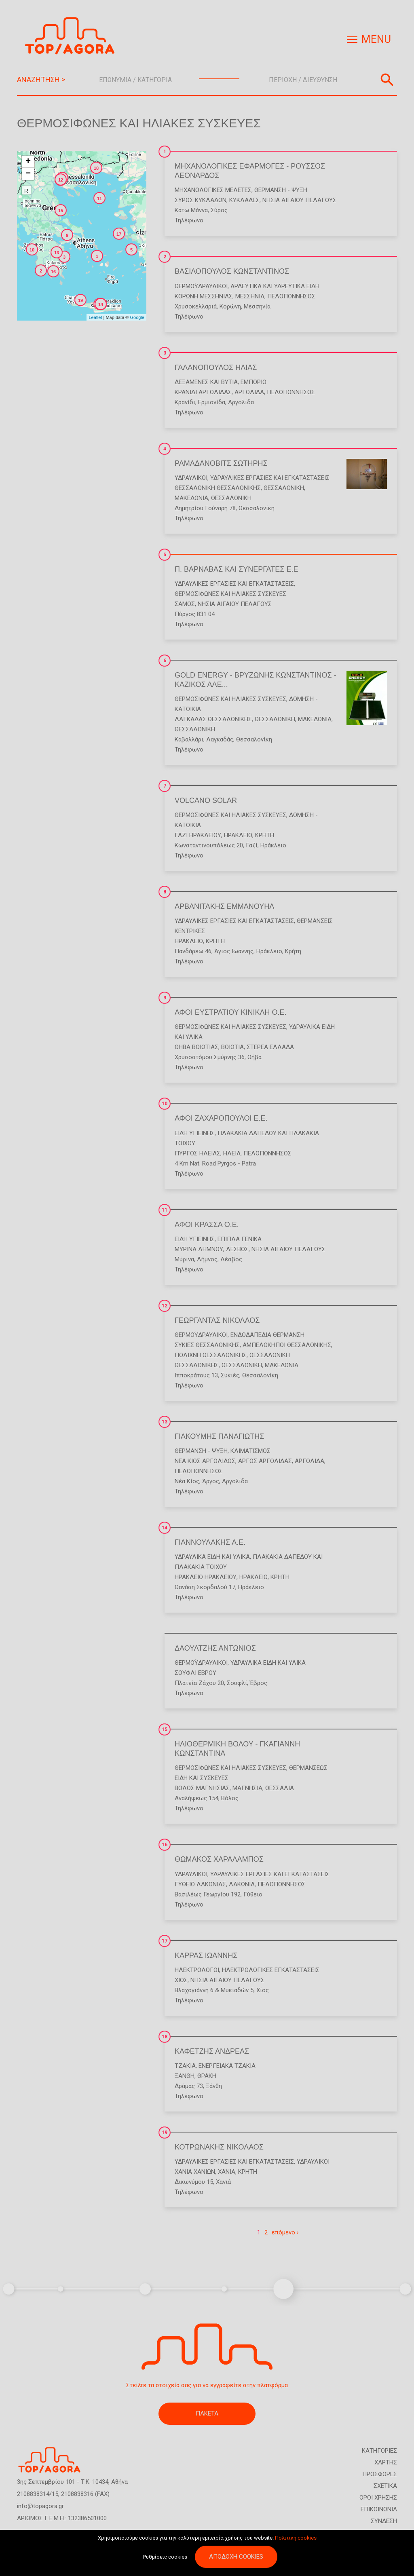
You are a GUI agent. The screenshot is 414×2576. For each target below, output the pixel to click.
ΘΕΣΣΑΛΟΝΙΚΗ (284, 488)
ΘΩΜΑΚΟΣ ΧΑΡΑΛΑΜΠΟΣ (219, 1859)
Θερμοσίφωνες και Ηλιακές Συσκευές (230, 594)
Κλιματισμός (250, 1451)
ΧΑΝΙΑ (226, 2171)
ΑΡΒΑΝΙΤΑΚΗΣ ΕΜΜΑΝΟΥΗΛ (224, 906)
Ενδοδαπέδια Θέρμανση (267, 1335)
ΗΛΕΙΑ (232, 1153)
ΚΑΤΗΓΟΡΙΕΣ (379, 2450)
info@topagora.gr (40, 2506)
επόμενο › (285, 2232)
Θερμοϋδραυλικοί (201, 286)
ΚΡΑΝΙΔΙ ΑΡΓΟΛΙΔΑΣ (203, 392)
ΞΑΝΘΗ (184, 2076)
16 (164, 1845)
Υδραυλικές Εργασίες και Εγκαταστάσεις (270, 477)
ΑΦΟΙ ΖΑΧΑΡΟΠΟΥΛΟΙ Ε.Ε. (221, 1118)
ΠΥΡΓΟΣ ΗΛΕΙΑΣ (197, 1153)
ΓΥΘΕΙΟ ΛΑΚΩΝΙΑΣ (200, 1884)
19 (164, 2132)
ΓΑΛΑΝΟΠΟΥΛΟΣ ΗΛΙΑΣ (216, 367)
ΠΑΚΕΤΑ (207, 2413)
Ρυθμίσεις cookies (165, 2558)
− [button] (28, 174)
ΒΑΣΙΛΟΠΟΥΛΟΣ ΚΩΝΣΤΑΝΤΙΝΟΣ (232, 271)
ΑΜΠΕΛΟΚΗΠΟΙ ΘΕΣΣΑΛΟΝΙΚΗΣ (287, 1345)
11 (164, 1210)
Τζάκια (185, 2065)
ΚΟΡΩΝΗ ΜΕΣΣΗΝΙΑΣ (203, 296)
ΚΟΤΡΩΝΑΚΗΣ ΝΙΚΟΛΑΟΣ (219, 2147)
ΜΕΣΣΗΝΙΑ (249, 296)
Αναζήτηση (387, 80)
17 (164, 1941)
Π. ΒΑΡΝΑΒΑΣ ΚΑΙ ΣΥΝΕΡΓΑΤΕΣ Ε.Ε (236, 569)
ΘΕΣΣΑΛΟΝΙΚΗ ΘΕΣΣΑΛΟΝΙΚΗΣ (218, 488)
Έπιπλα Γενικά (240, 1239)
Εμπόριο (253, 382)
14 (164, 1528)
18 (164, 2037)
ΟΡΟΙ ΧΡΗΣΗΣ (378, 2497)
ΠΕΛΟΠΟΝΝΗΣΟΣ (291, 296)
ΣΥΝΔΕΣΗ (384, 2521)
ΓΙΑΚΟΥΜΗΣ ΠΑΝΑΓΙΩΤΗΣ (219, 1436)
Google (137, 317)
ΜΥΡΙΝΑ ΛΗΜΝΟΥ (199, 1249)
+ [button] (28, 162)
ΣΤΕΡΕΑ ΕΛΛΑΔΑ (270, 1047)
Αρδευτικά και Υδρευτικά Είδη (274, 286)
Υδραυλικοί (191, 477)
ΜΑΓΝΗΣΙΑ (247, 1788)
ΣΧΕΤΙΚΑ (385, 2485)
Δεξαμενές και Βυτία (206, 382)
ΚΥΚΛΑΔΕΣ (244, 200)
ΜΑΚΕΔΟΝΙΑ (191, 498)
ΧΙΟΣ (181, 1980)
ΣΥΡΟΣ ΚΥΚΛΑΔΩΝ (200, 200)
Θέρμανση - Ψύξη (280, 190)
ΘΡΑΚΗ (206, 2076)
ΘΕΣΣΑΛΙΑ (279, 1788)
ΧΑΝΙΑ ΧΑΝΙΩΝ (195, 2171)
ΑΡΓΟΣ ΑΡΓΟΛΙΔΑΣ (265, 1461)
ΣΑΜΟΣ (185, 604)
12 (164, 1306)
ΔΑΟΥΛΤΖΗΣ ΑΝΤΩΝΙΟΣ (215, 1648)
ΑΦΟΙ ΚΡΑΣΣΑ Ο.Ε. (207, 1224)
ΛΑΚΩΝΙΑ (242, 1884)
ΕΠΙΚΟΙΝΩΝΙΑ (379, 2509)
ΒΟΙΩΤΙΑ (232, 1047)
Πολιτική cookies (296, 2539)
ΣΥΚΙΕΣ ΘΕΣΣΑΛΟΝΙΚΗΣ (207, 1345)
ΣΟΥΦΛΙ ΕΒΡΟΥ (195, 1673)
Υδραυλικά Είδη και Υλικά (212, 1556)
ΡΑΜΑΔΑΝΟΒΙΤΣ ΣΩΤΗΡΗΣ (221, 463)
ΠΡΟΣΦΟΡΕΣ (379, 2474)
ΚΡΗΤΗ (264, 835)
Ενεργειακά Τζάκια (227, 2065)
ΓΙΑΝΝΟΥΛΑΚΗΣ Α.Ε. (210, 1542)
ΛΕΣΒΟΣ (237, 1249)
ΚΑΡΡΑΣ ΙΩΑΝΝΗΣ (206, 1955)
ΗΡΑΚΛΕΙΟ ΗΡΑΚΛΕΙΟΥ (206, 1577)
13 (164, 1422)
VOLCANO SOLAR (206, 800)
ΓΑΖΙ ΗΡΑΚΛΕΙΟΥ (198, 835)
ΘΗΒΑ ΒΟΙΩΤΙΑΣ (196, 1047)
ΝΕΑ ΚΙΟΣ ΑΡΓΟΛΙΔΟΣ (205, 1461)
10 (164, 1103)
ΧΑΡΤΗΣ (385, 2462)
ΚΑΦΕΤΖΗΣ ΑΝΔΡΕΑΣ (212, 2051)
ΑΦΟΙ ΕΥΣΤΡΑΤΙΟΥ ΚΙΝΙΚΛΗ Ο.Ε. (230, 1012)
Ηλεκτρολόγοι (197, 1970)
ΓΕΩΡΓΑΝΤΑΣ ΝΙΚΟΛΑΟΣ (217, 1320)
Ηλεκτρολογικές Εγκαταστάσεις (270, 1970)
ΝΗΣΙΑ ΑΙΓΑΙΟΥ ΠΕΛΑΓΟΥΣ (299, 200)
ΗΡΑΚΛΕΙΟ (238, 835)
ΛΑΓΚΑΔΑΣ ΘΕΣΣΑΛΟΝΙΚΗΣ (213, 719)
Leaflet (95, 317)
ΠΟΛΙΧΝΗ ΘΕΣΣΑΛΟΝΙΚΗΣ (211, 1355)
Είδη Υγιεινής (195, 1133)
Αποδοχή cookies (236, 2557)
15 (164, 1729)
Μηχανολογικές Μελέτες (213, 190)
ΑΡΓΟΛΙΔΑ (249, 392)
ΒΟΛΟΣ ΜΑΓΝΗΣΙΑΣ (202, 1788)
